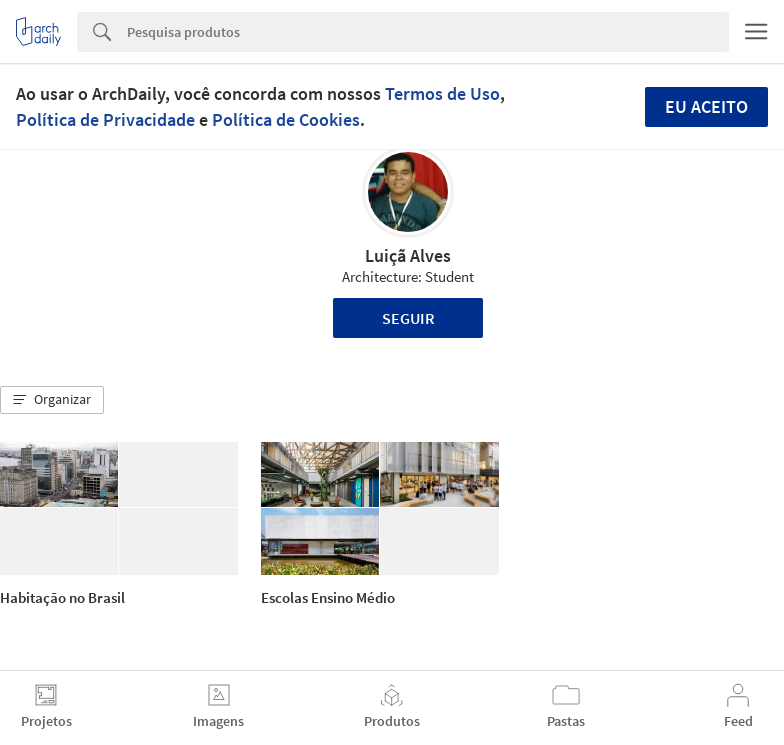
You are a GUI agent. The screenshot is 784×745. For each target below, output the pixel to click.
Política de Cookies (286, 119)
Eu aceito (706, 106)
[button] (52, 400)
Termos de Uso (442, 93)
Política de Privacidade (105, 119)
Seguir (408, 318)
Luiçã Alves (408, 255)
